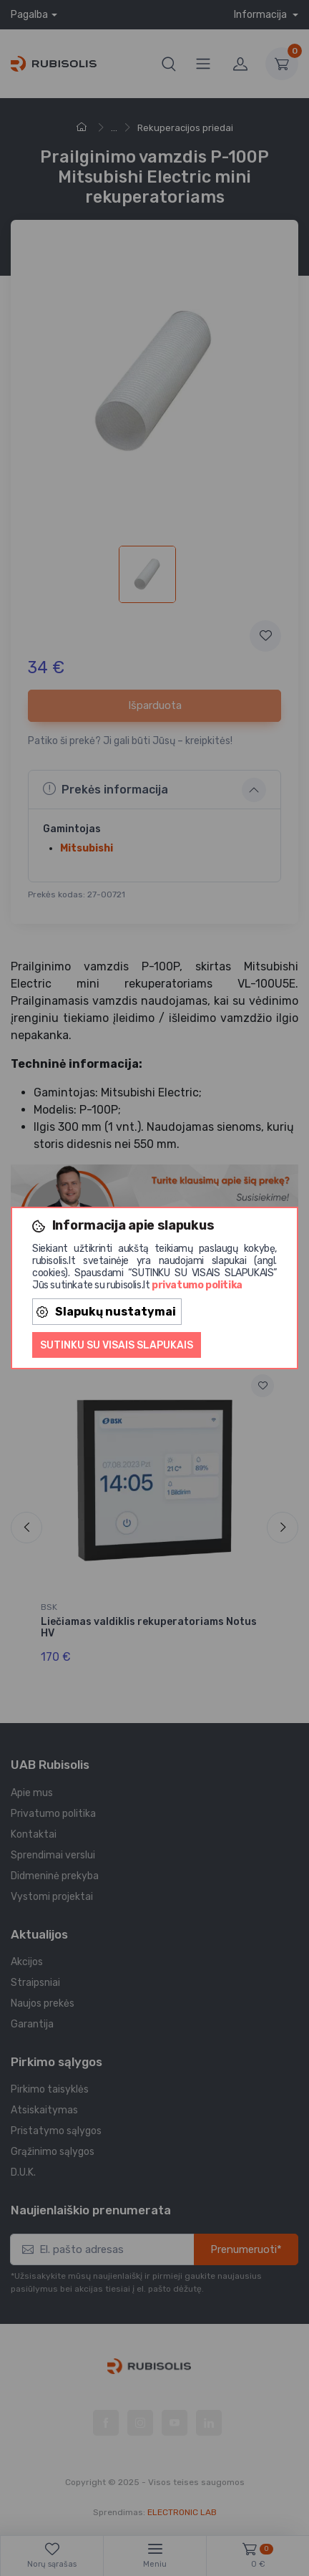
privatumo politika (197, 1285)
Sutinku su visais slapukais (116, 1345)
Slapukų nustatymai (106, 1311)
